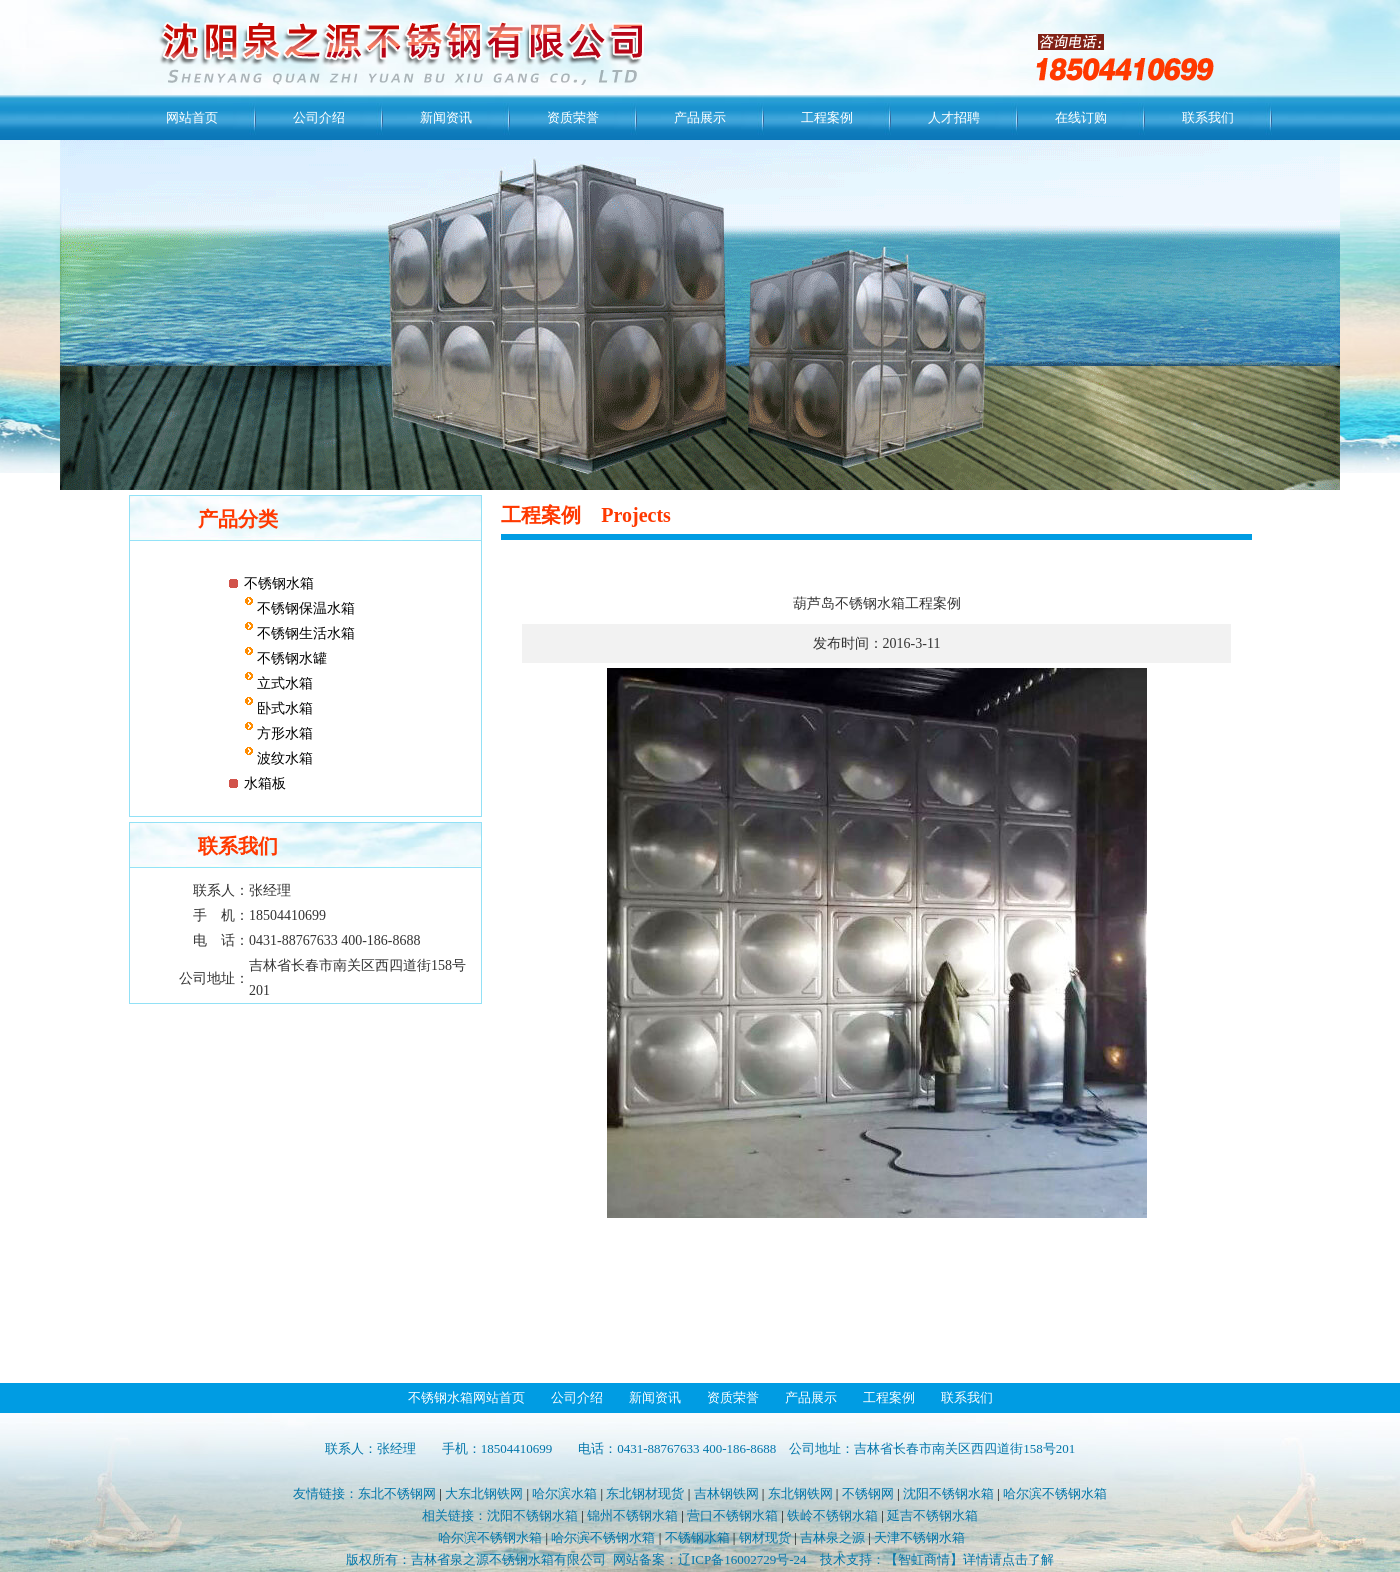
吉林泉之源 (832, 1537)
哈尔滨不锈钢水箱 (1055, 1493)
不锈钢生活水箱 (305, 633)
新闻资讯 (446, 117)
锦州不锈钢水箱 (632, 1515)
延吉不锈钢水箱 (932, 1515)
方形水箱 (284, 733)
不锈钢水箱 (279, 583)
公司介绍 (319, 117)
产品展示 (700, 117)
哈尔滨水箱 (564, 1493)
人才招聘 (954, 117)
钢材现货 (765, 1537)
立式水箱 (284, 683)
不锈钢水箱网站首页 (466, 1397)
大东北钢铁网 (484, 1493)
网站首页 (192, 117)
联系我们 (1208, 117)
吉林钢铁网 (726, 1493)
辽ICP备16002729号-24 (742, 1559)
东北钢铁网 (800, 1493)
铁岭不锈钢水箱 (832, 1515)
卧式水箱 (284, 708)
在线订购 (1081, 117)
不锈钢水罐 (291, 658)
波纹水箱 (284, 758)
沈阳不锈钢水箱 (948, 1493)
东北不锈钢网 (397, 1493)
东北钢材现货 (645, 1493)
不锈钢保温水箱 (305, 608)
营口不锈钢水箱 (732, 1515)
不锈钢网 (868, 1493)
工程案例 (827, 117)
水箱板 (265, 783)
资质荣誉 (573, 117)
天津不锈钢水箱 (919, 1537)
